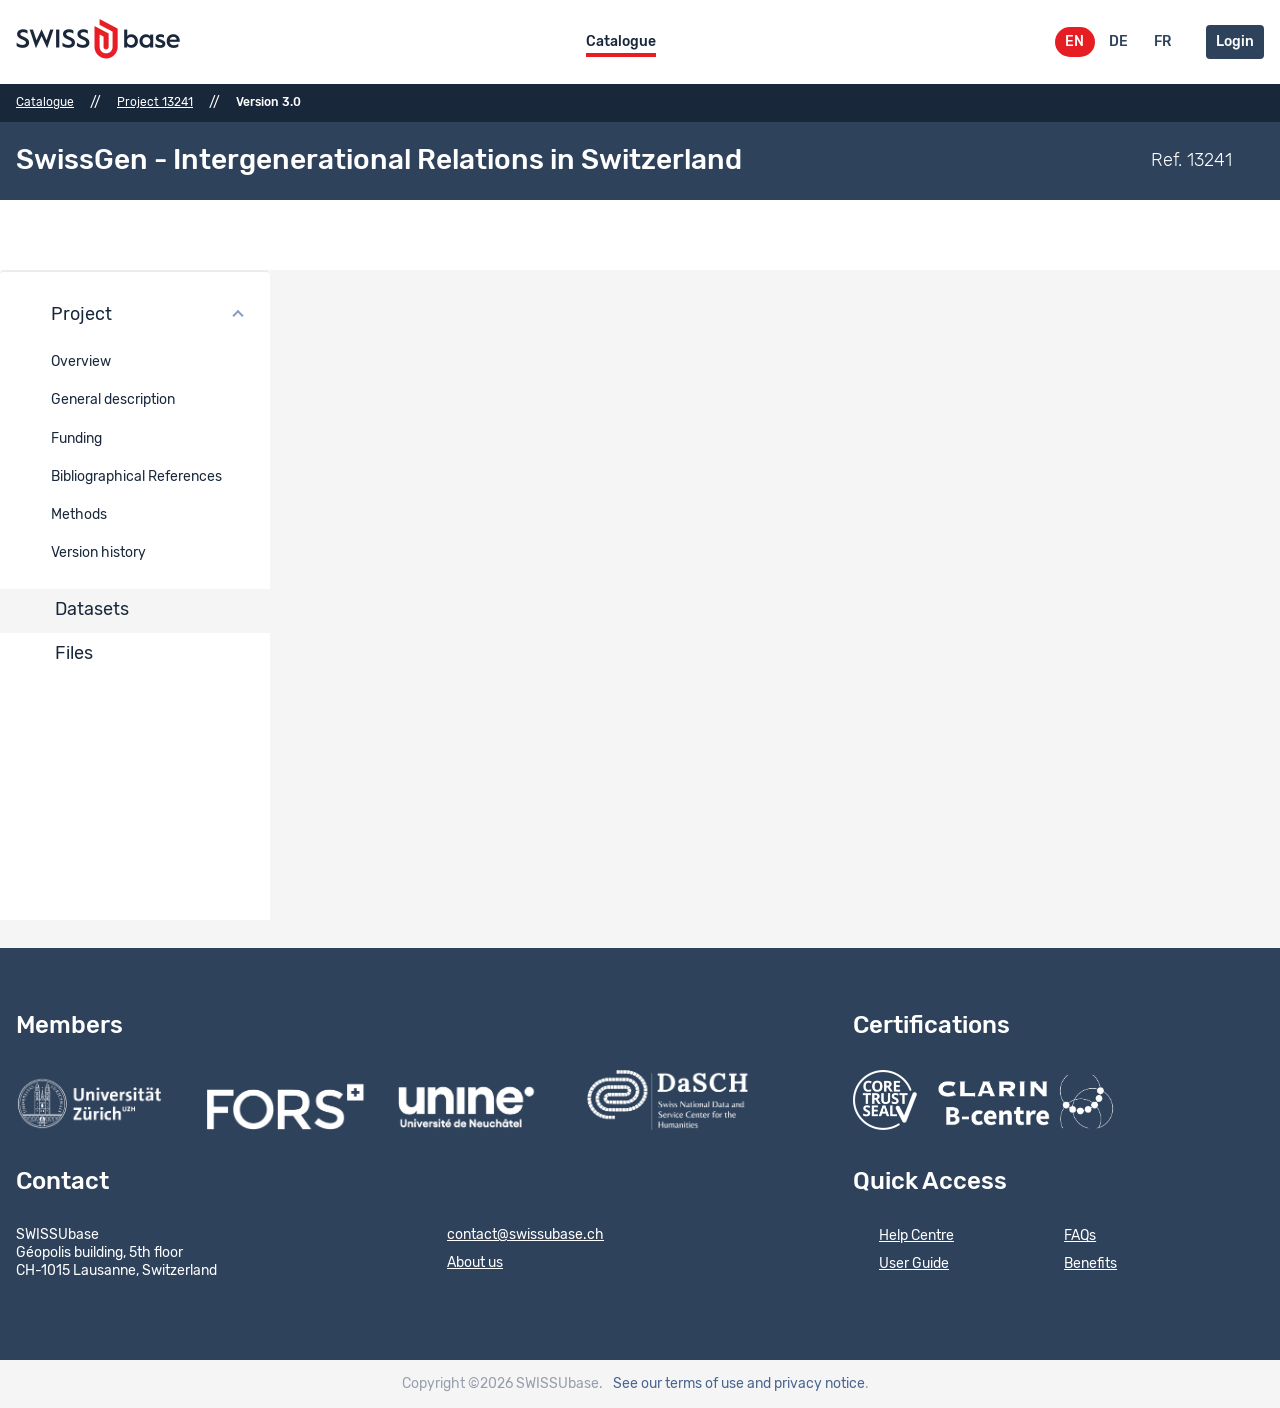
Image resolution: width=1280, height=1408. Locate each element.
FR (1162, 42)
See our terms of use (678, 1384)
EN (1074, 42)
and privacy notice (806, 1384)
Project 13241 (155, 102)
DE (1118, 42)
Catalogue (621, 42)
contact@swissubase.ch (512, 1236)
